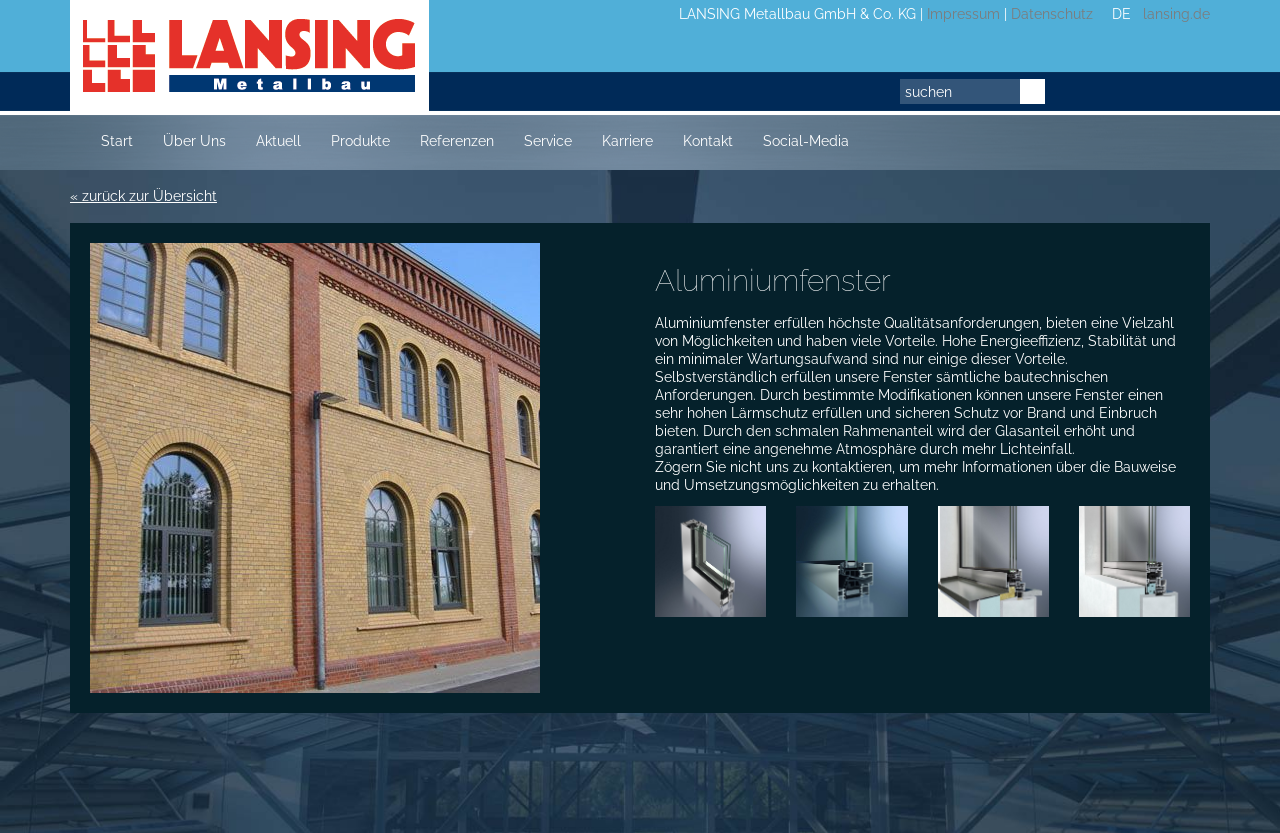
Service (548, 141)
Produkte (360, 141)
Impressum (963, 14)
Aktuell (278, 141)
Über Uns (194, 141)
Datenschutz (1052, 14)
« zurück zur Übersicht (143, 196)
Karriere (627, 141)
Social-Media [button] (806, 141)
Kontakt (708, 141)
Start (117, 141)
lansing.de (1172, 14)
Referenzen (457, 141)
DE (1121, 14)
